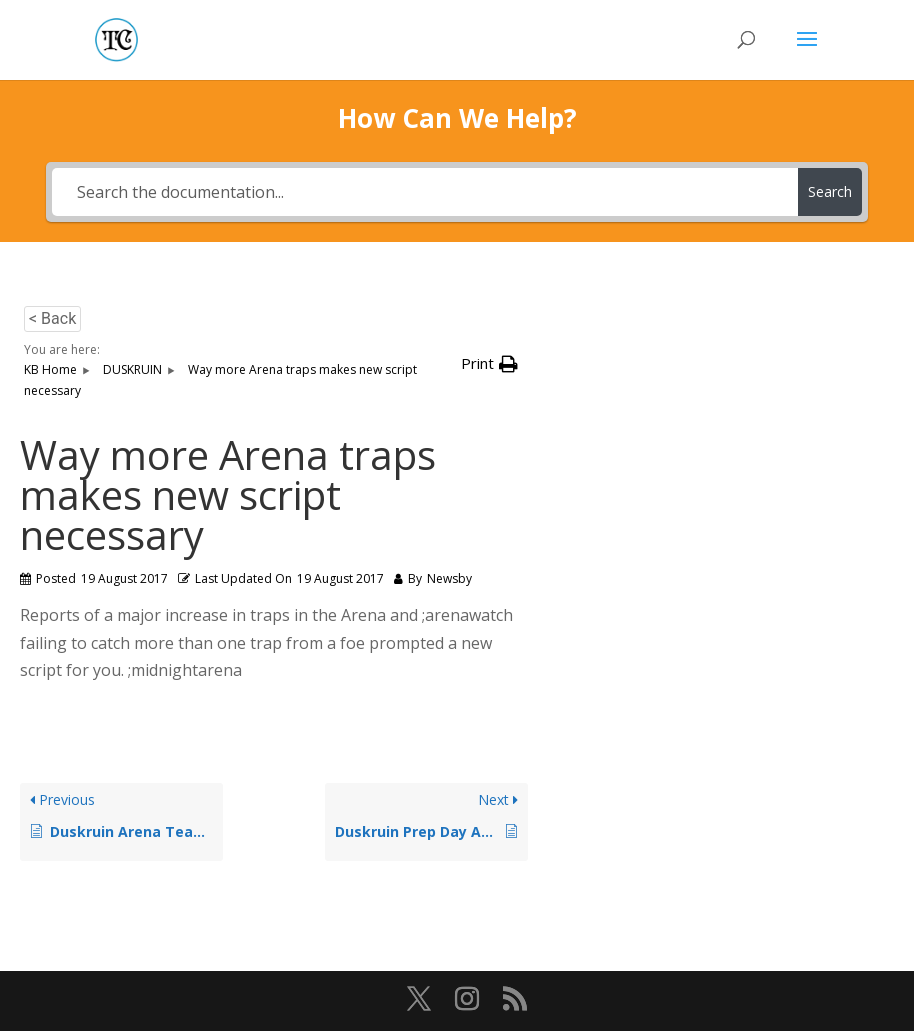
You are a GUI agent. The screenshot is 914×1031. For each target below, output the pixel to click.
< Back (52, 318)
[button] (489, 363)
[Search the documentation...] (425, 192)
